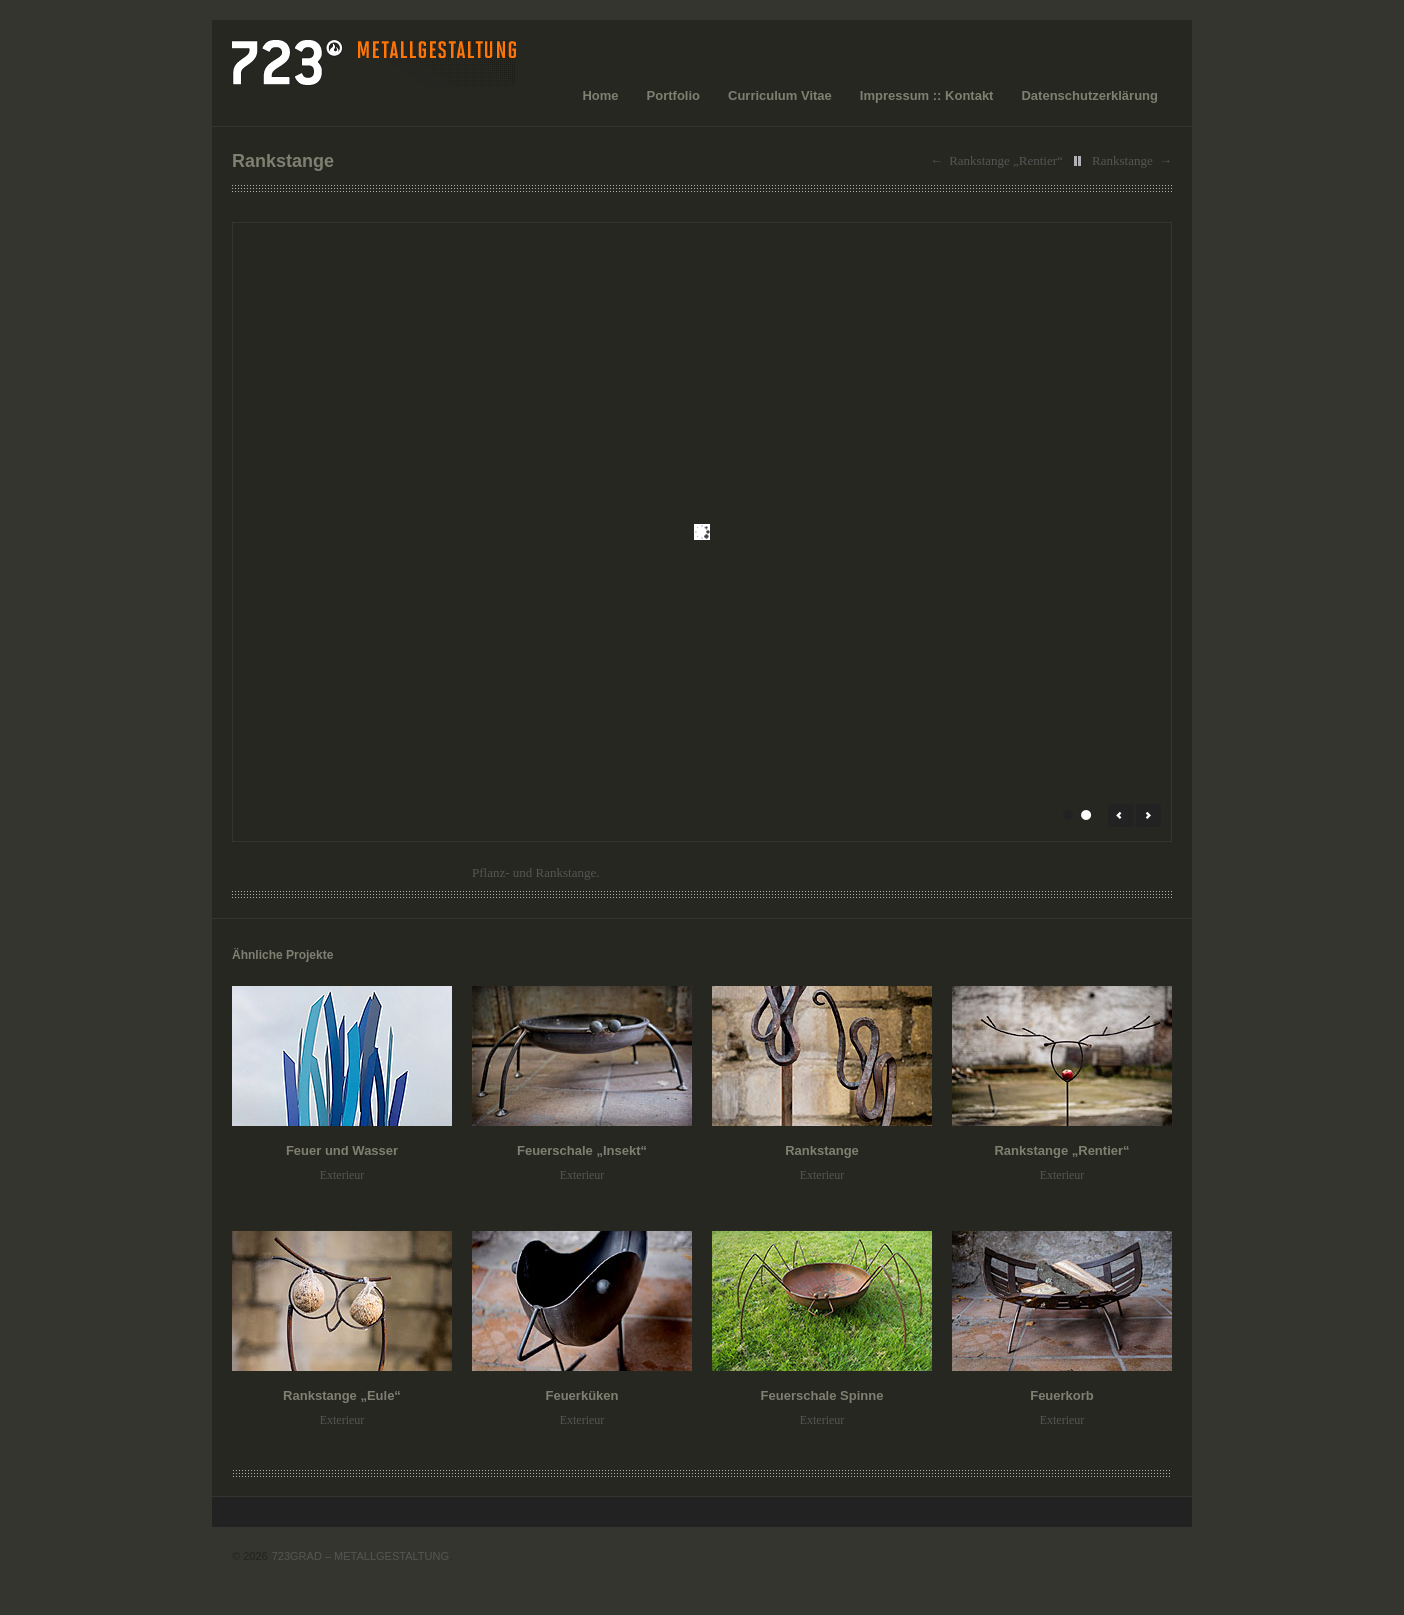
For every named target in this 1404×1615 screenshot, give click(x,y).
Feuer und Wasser (342, 1150)
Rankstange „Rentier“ (1006, 160)
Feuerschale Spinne (822, 1395)
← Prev (1120, 815)
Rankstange (1122, 160)
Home (600, 95)
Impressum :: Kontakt (927, 95)
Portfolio (673, 95)
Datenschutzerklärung (1089, 95)
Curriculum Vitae (780, 95)
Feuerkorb (1062, 1395)
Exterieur (342, 1175)
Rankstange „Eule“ (342, 1395)
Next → (1148, 815)
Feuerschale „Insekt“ (582, 1150)
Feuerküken (582, 1395)
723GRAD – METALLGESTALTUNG (360, 1556)
